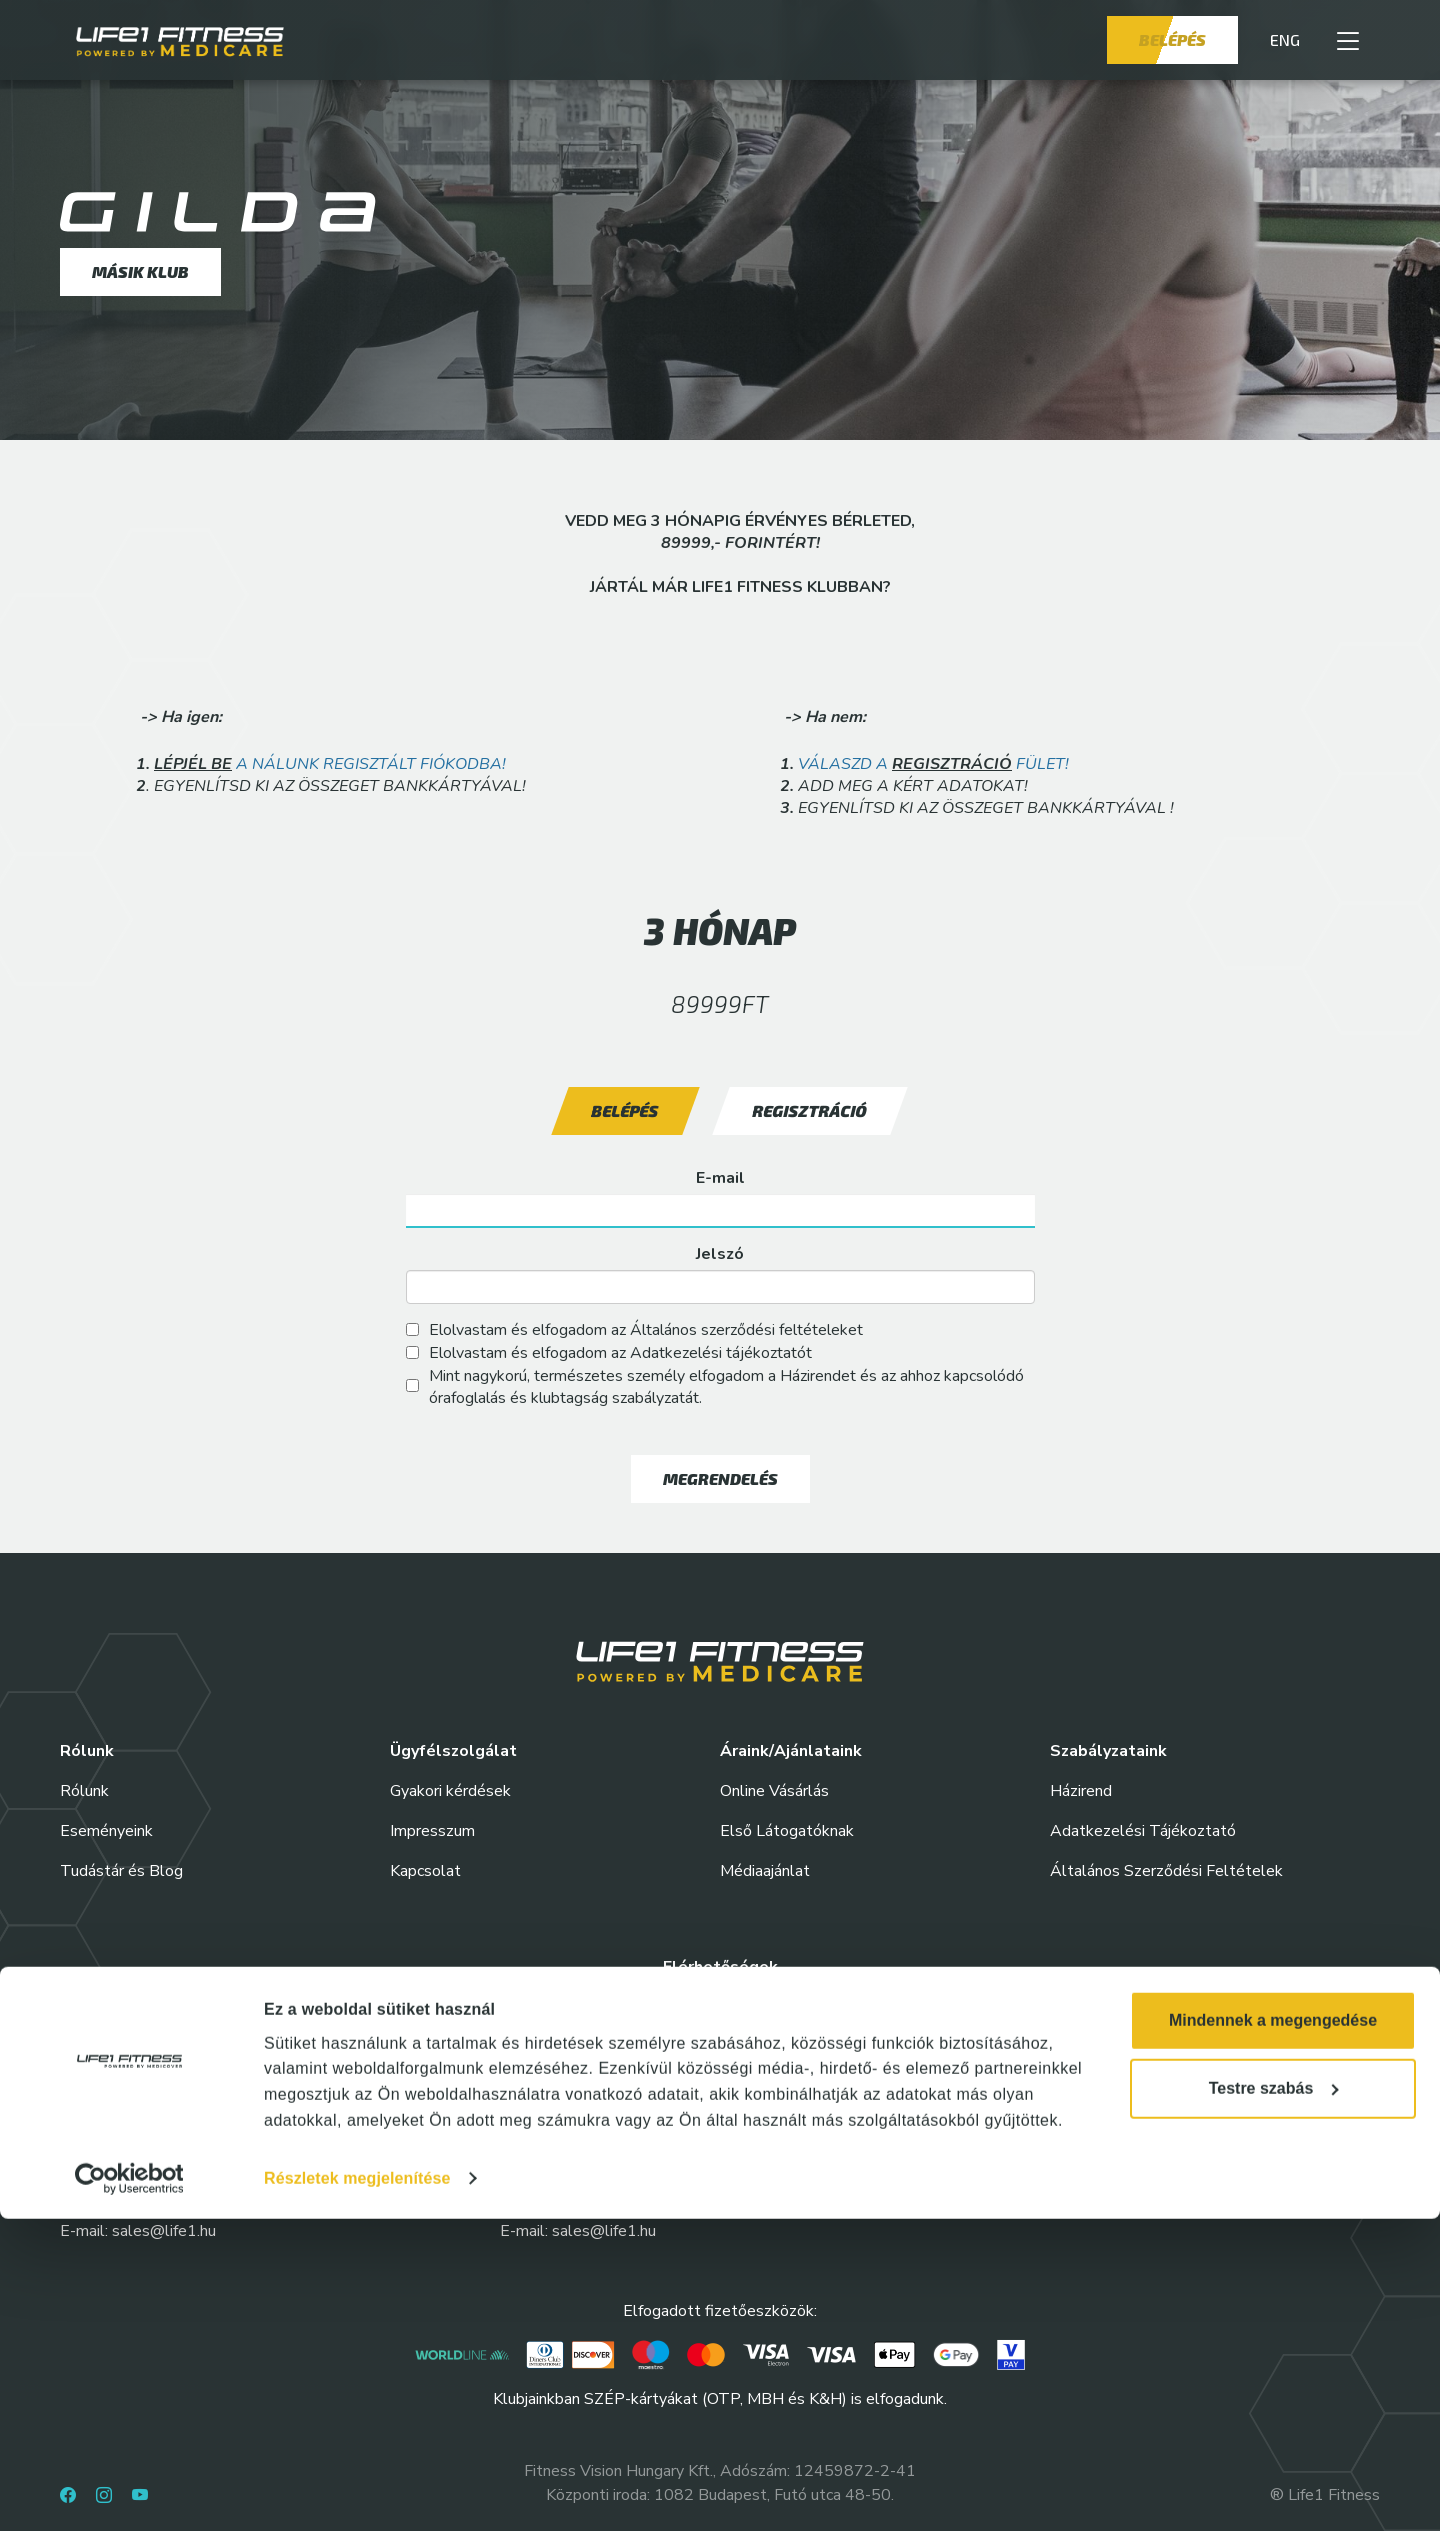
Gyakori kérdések (450, 1791)
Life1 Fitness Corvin (1016, 2039)
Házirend (1081, 1791)
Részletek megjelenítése (357, 2490)
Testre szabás (1274, 2400)
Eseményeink (106, 1831)
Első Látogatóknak (787, 1831)
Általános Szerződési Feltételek (1166, 1871)
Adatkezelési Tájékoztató (1143, 1831)
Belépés (1172, 39)
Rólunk (84, 1791)
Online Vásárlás (774, 1791)
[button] (1348, 40)
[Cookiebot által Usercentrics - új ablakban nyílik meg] (129, 2491)
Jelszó (720, 1254)
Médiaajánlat (765, 1871)
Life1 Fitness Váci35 (1018, 2159)
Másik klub (140, 271)
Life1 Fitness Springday (591, 2159)
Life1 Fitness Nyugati (583, 2039)
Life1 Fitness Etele (134, 2159)
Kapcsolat (425, 1871)
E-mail (720, 1178)
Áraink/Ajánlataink (791, 1751)
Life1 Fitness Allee (135, 2039)
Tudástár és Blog (121, 1871)
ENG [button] (1285, 39)
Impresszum (432, 1831)
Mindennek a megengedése (1273, 2332)
